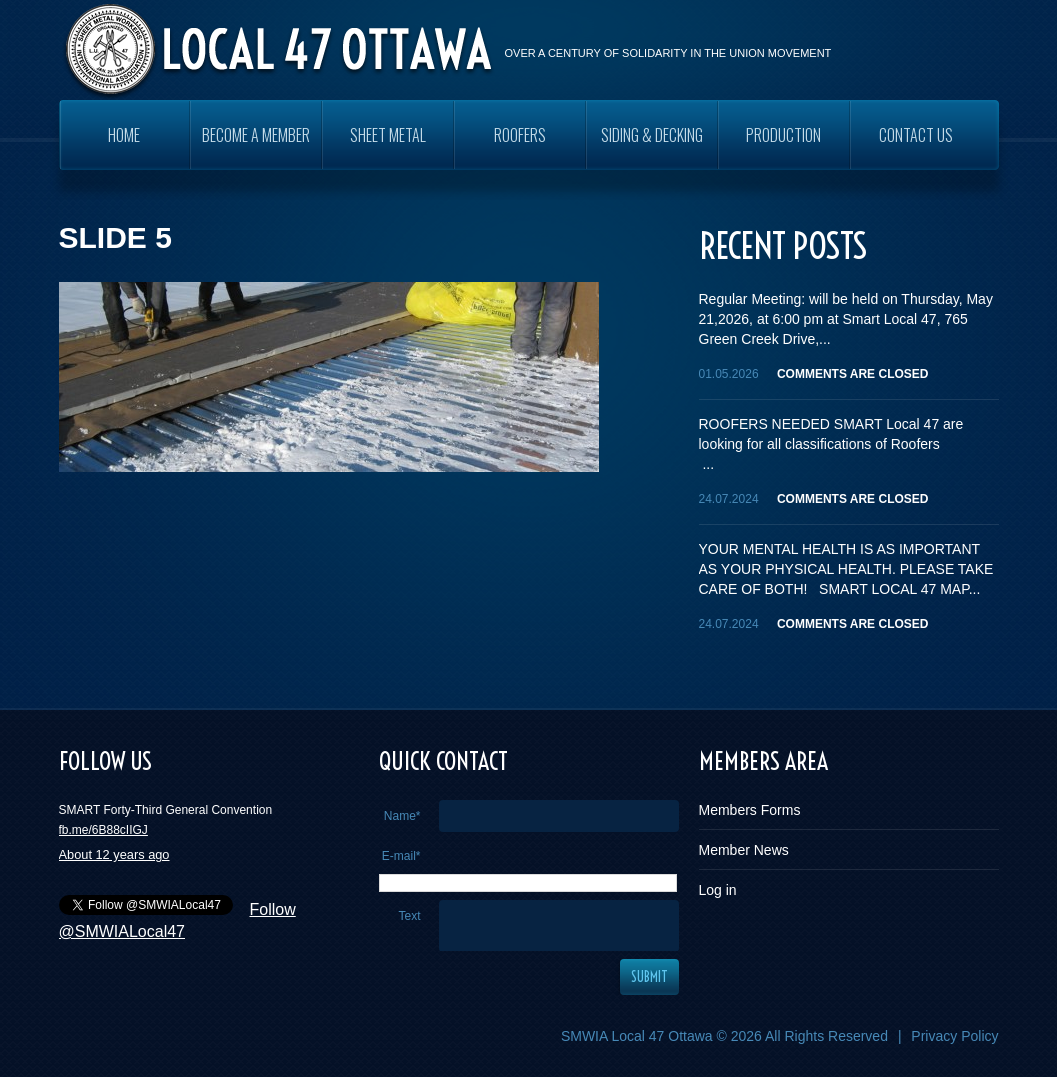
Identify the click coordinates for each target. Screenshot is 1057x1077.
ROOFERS (520, 135)
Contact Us (916, 135)
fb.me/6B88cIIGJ (103, 830)
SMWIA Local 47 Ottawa (637, 1036)
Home (124, 135)
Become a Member (256, 135)
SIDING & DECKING (652, 135)
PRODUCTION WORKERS (783, 146)
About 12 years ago (114, 854)
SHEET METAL (388, 135)
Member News (744, 850)
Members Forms (750, 810)
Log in (718, 890)
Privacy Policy (954, 1036)
